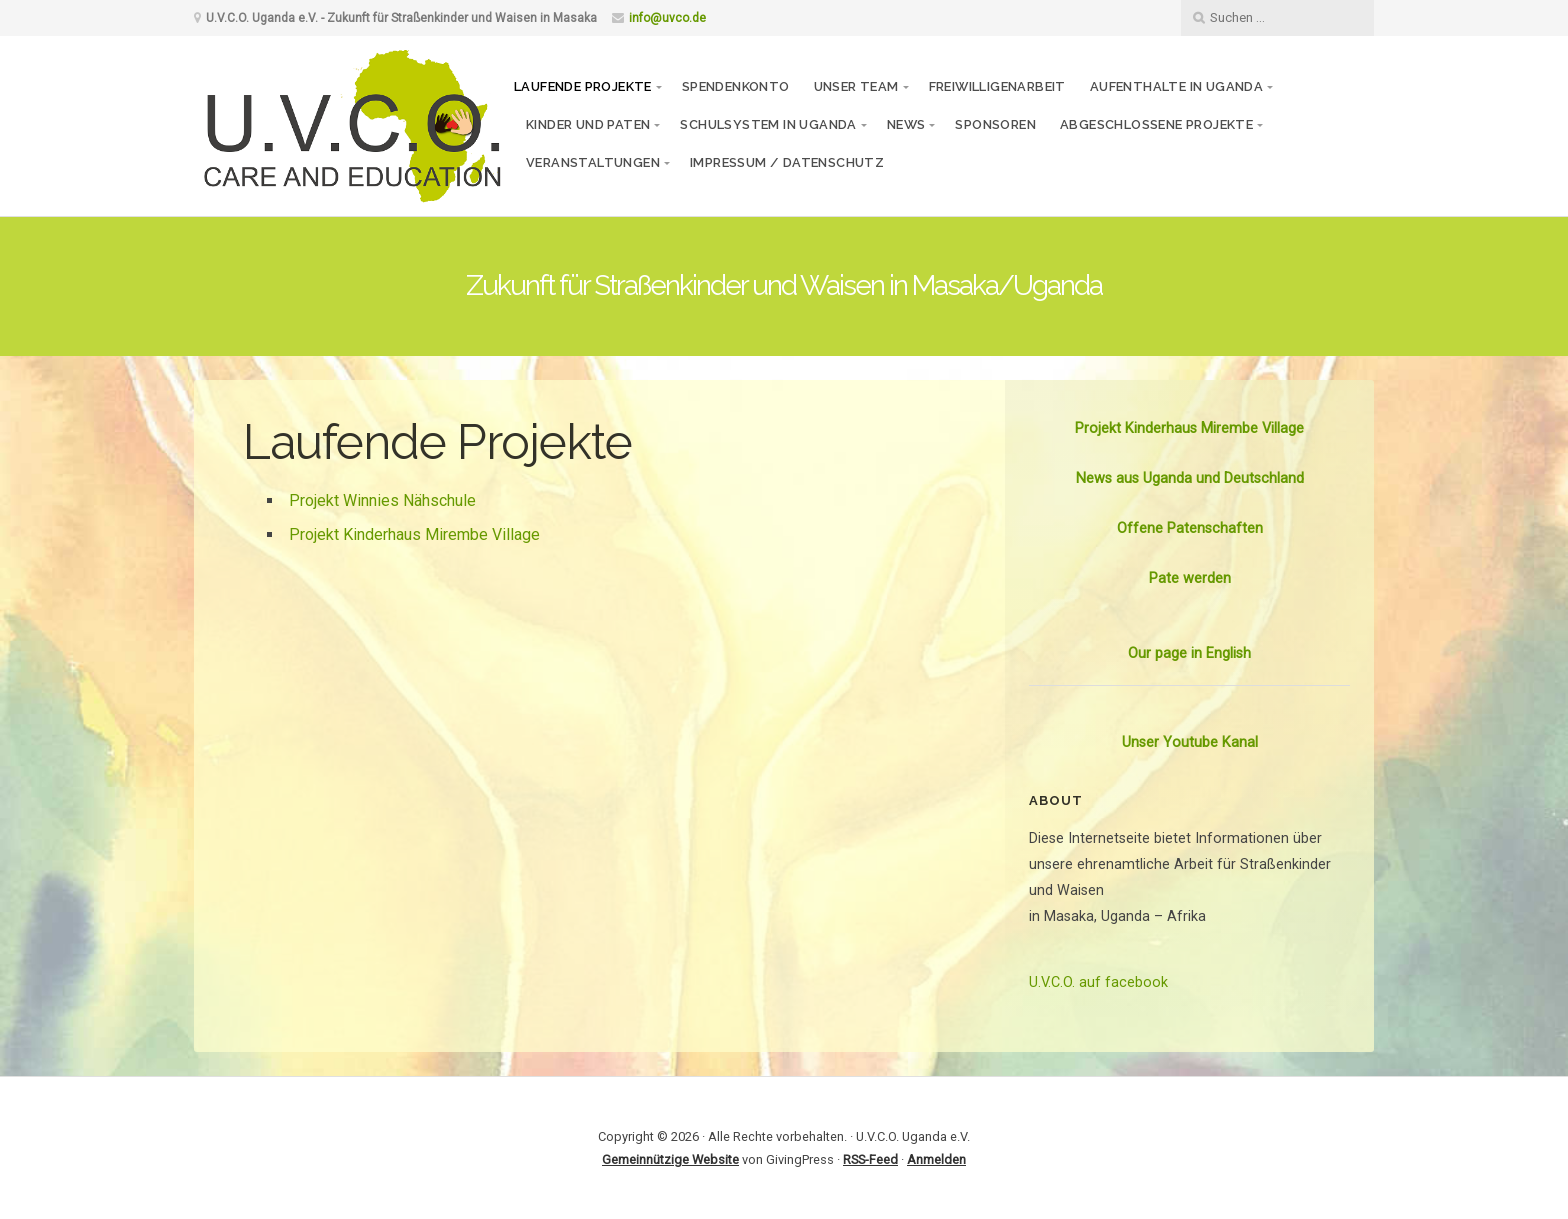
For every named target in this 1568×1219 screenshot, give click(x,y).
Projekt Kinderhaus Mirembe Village (414, 534)
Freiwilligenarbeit (997, 86)
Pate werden (1190, 578)
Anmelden (936, 1159)
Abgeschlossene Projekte (1156, 124)
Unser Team (856, 86)
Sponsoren (995, 124)
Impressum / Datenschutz (787, 162)
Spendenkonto (736, 86)
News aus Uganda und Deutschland (1190, 478)
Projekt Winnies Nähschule (382, 500)
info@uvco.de (667, 18)
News (906, 124)
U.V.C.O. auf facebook (1098, 982)
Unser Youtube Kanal (1190, 742)
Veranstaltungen (593, 162)
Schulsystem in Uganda (768, 124)
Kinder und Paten (588, 124)
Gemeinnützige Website (670, 1159)
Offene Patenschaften (1190, 528)
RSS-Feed (870, 1159)
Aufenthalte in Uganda (1176, 86)
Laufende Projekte (583, 86)
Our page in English (1189, 653)
